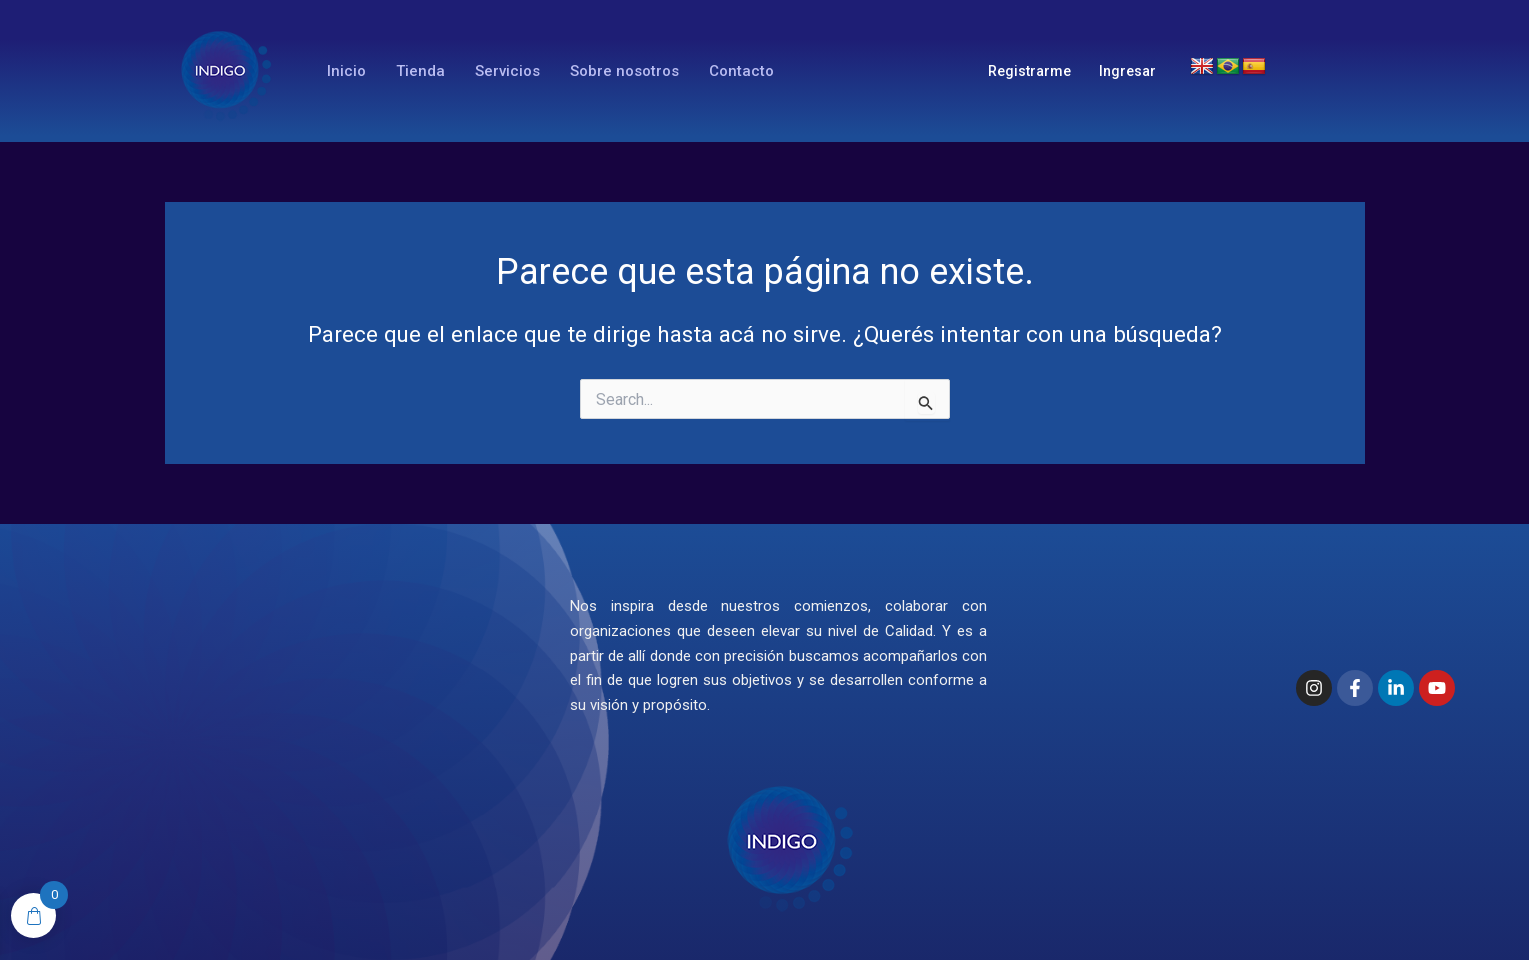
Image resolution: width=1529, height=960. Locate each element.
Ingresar (1127, 71)
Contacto (741, 71)
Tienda (420, 71)
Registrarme (1029, 71)
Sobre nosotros (624, 71)
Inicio (346, 71)
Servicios (507, 71)
